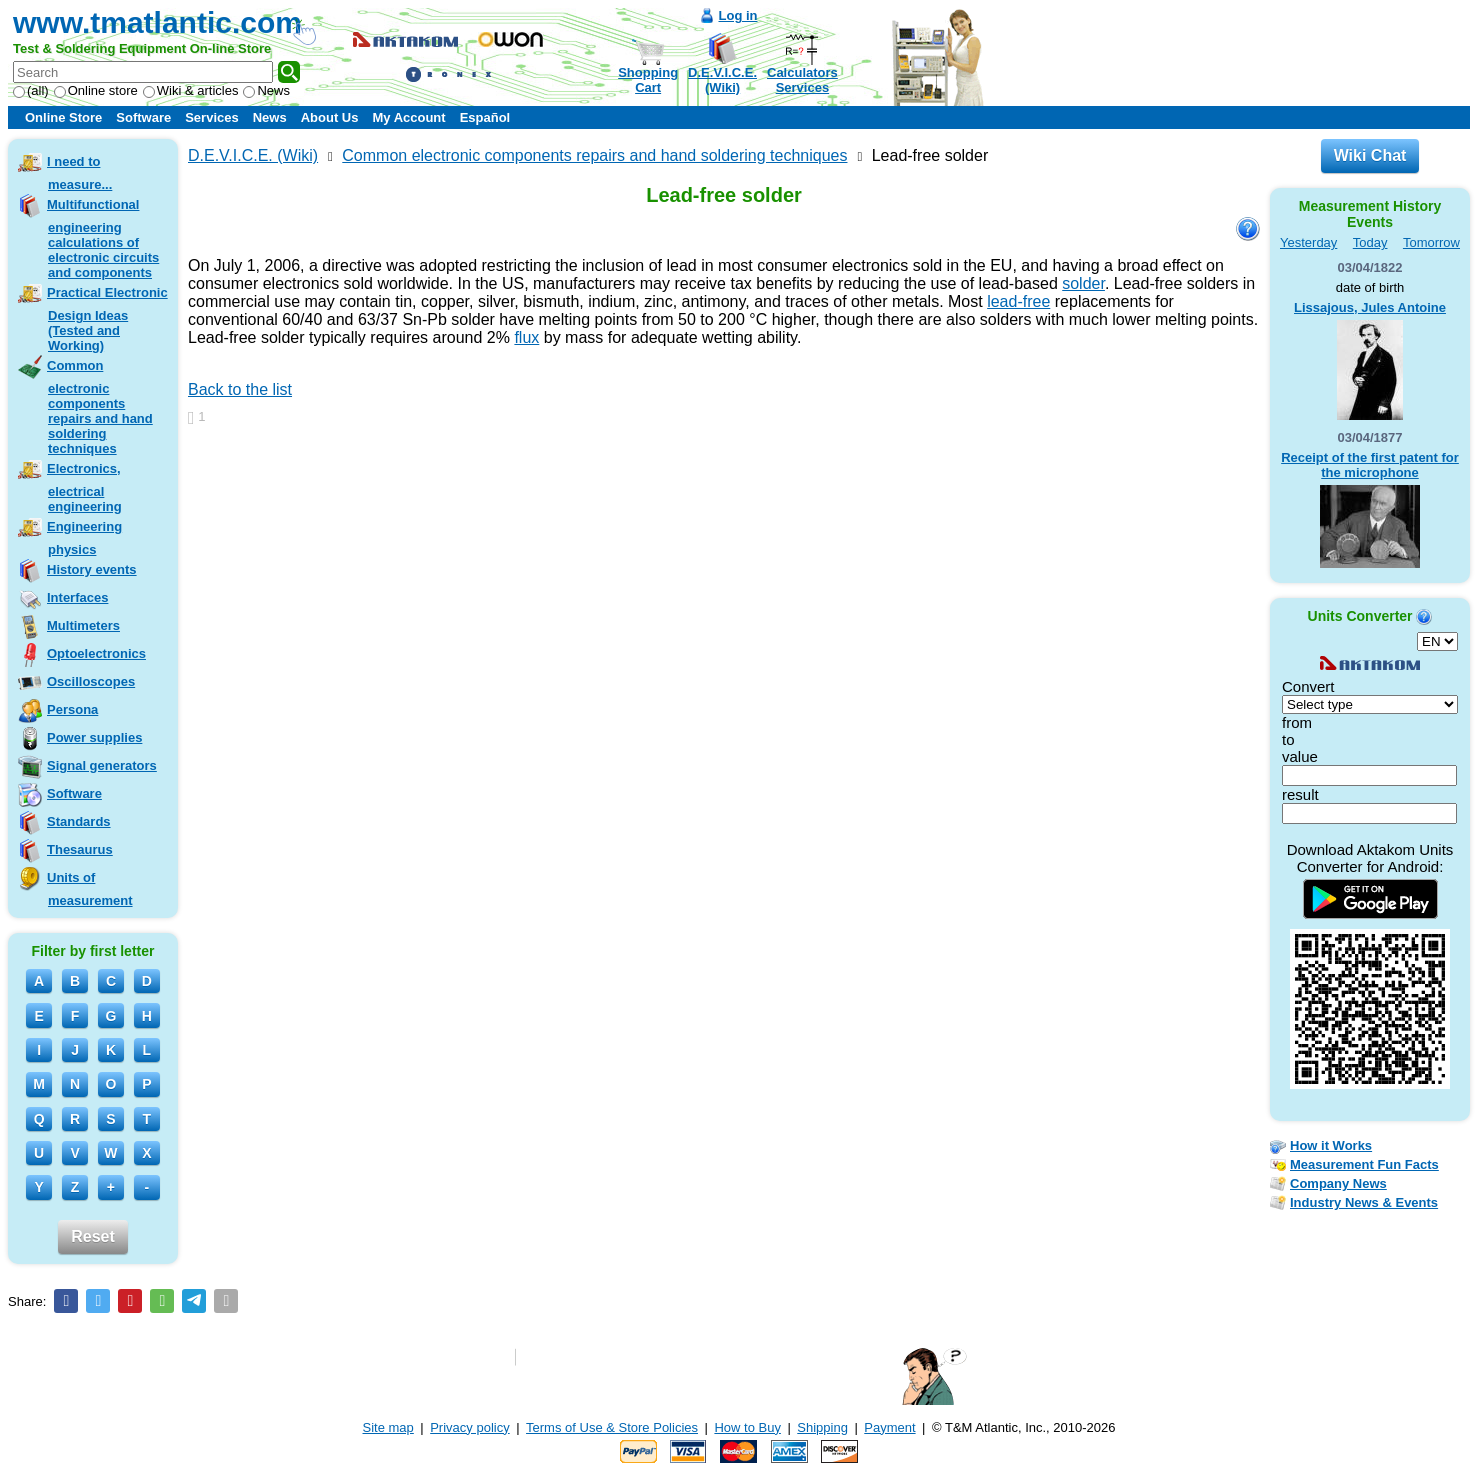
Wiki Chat (1370, 155)
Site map (388, 1427)
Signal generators (102, 765)
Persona (72, 709)
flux (526, 337)
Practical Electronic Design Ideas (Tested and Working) (107, 319)
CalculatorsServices (802, 80)
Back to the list (240, 389)
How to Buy (747, 1427)
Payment (889, 1427)
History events (92, 569)
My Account (408, 117)
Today (1370, 242)
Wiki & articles (191, 90)
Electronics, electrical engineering (84, 487)
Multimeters (83, 625)
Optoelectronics (96, 653)
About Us (330, 117)
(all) (31, 90)
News (266, 90)
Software (143, 117)
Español (485, 117)
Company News (1338, 1183)
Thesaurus (80, 849)
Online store (96, 90)
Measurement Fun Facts (1364, 1164)
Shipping (822, 1427)
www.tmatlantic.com (157, 22)
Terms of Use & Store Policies (612, 1427)
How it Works (1331, 1145)
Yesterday (1308, 242)
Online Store (63, 117)
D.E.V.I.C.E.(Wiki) (722, 80)
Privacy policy (469, 1427)
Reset (93, 1236)
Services (212, 117)
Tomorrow (1431, 242)
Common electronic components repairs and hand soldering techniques (100, 407)
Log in (738, 15)
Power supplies (94, 737)
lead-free (1018, 301)
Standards (79, 821)
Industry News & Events (1364, 1202)
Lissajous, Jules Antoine (1370, 307)
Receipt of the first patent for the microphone (1370, 465)
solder (1083, 283)
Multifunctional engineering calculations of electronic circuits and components (103, 238)
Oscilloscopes (91, 681)
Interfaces (77, 597)
